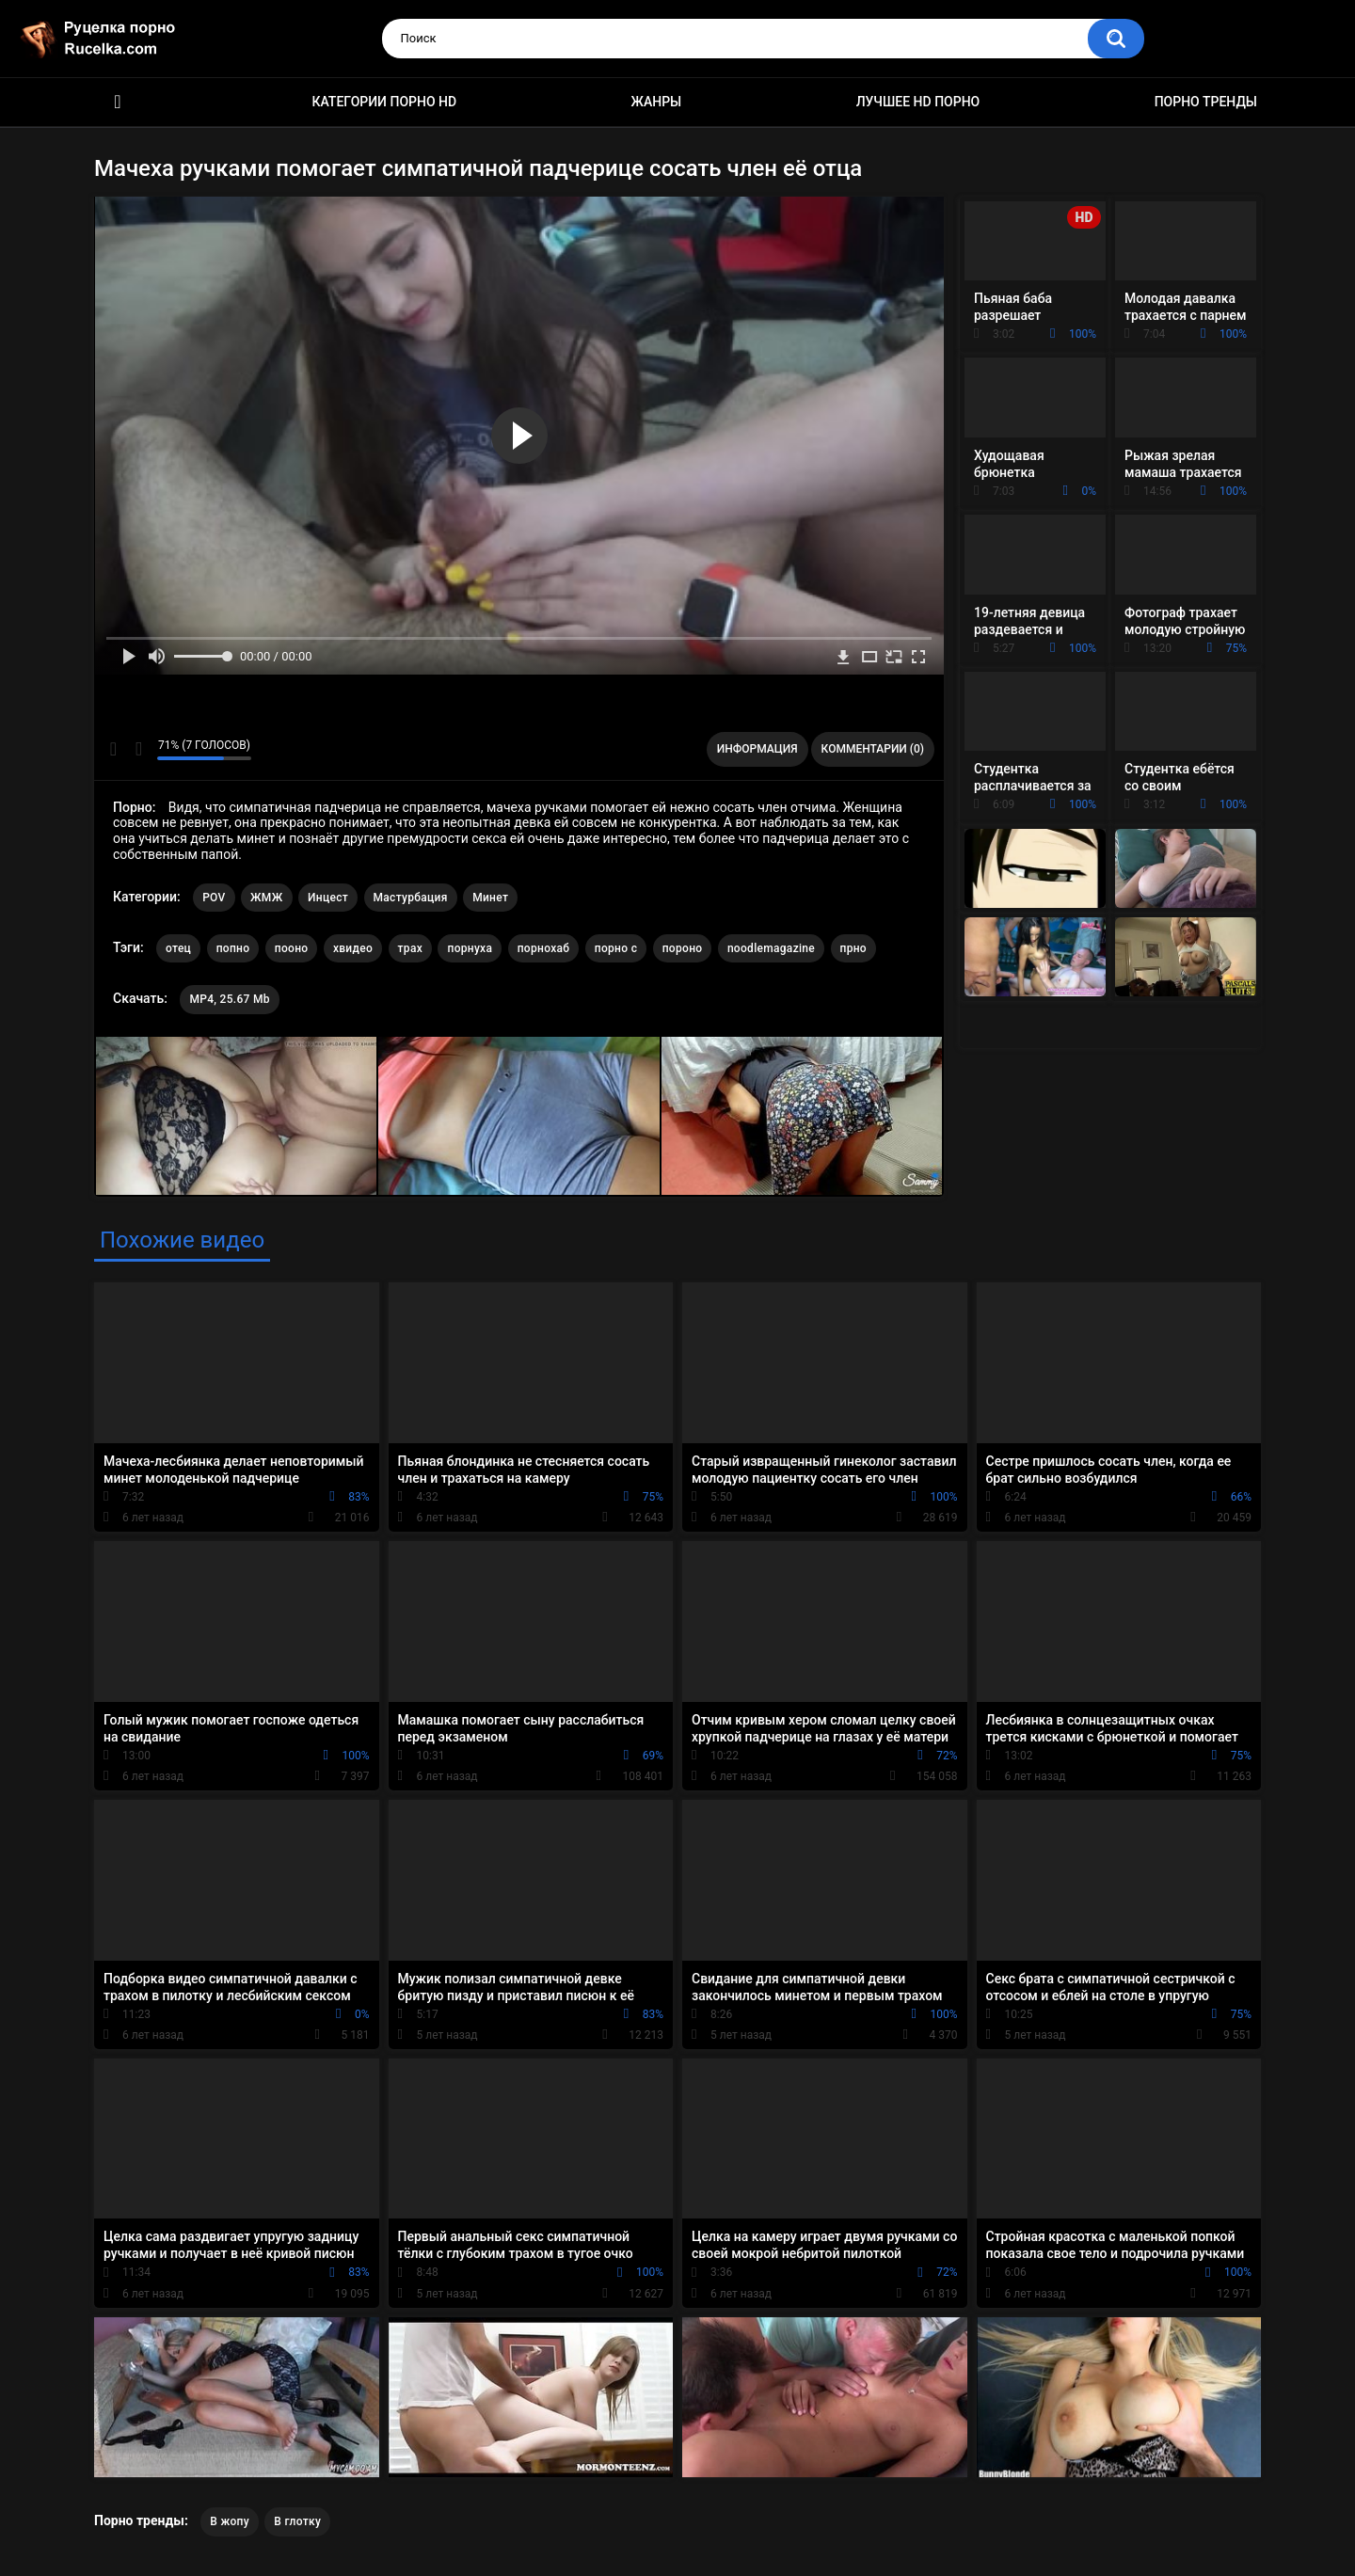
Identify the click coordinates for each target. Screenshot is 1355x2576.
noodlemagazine (771, 948)
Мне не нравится (138, 748)
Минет (490, 897)
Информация (757, 748)
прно (853, 948)
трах (410, 948)
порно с (616, 948)
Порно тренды (1206, 101)
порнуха (469, 948)
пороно (682, 948)
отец (178, 948)
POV (213, 897)
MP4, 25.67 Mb (229, 999)
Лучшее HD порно (918, 101)
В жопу (229, 2521)
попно (233, 948)
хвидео (353, 948)
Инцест (328, 897)
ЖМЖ (266, 897)
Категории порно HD (383, 101)
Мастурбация (411, 897)
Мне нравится (113, 748)
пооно (292, 948)
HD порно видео (117, 102)
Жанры (656, 101)
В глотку (297, 2521)
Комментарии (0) (872, 748)
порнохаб (544, 948)
